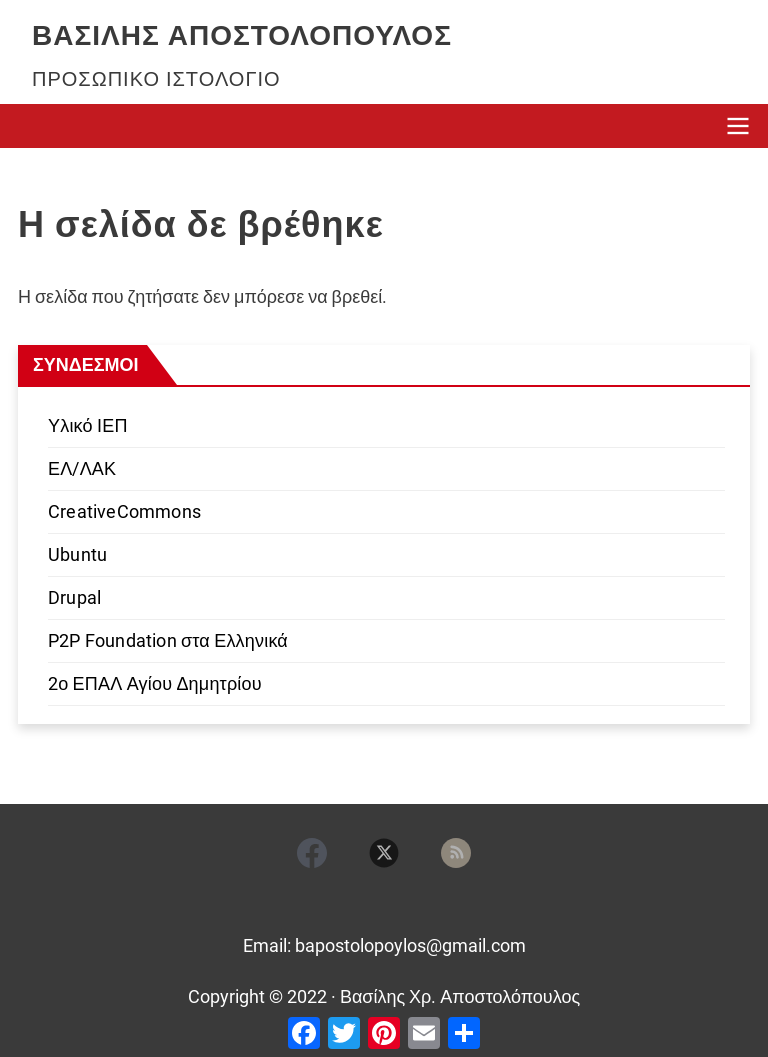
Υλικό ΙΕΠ (88, 425)
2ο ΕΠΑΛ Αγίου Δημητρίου (155, 683)
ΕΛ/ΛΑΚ (82, 468)
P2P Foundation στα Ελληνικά (168, 640)
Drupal (74, 597)
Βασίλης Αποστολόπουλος (242, 35)
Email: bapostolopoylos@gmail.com (384, 945)
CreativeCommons (124, 511)
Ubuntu (77, 554)
